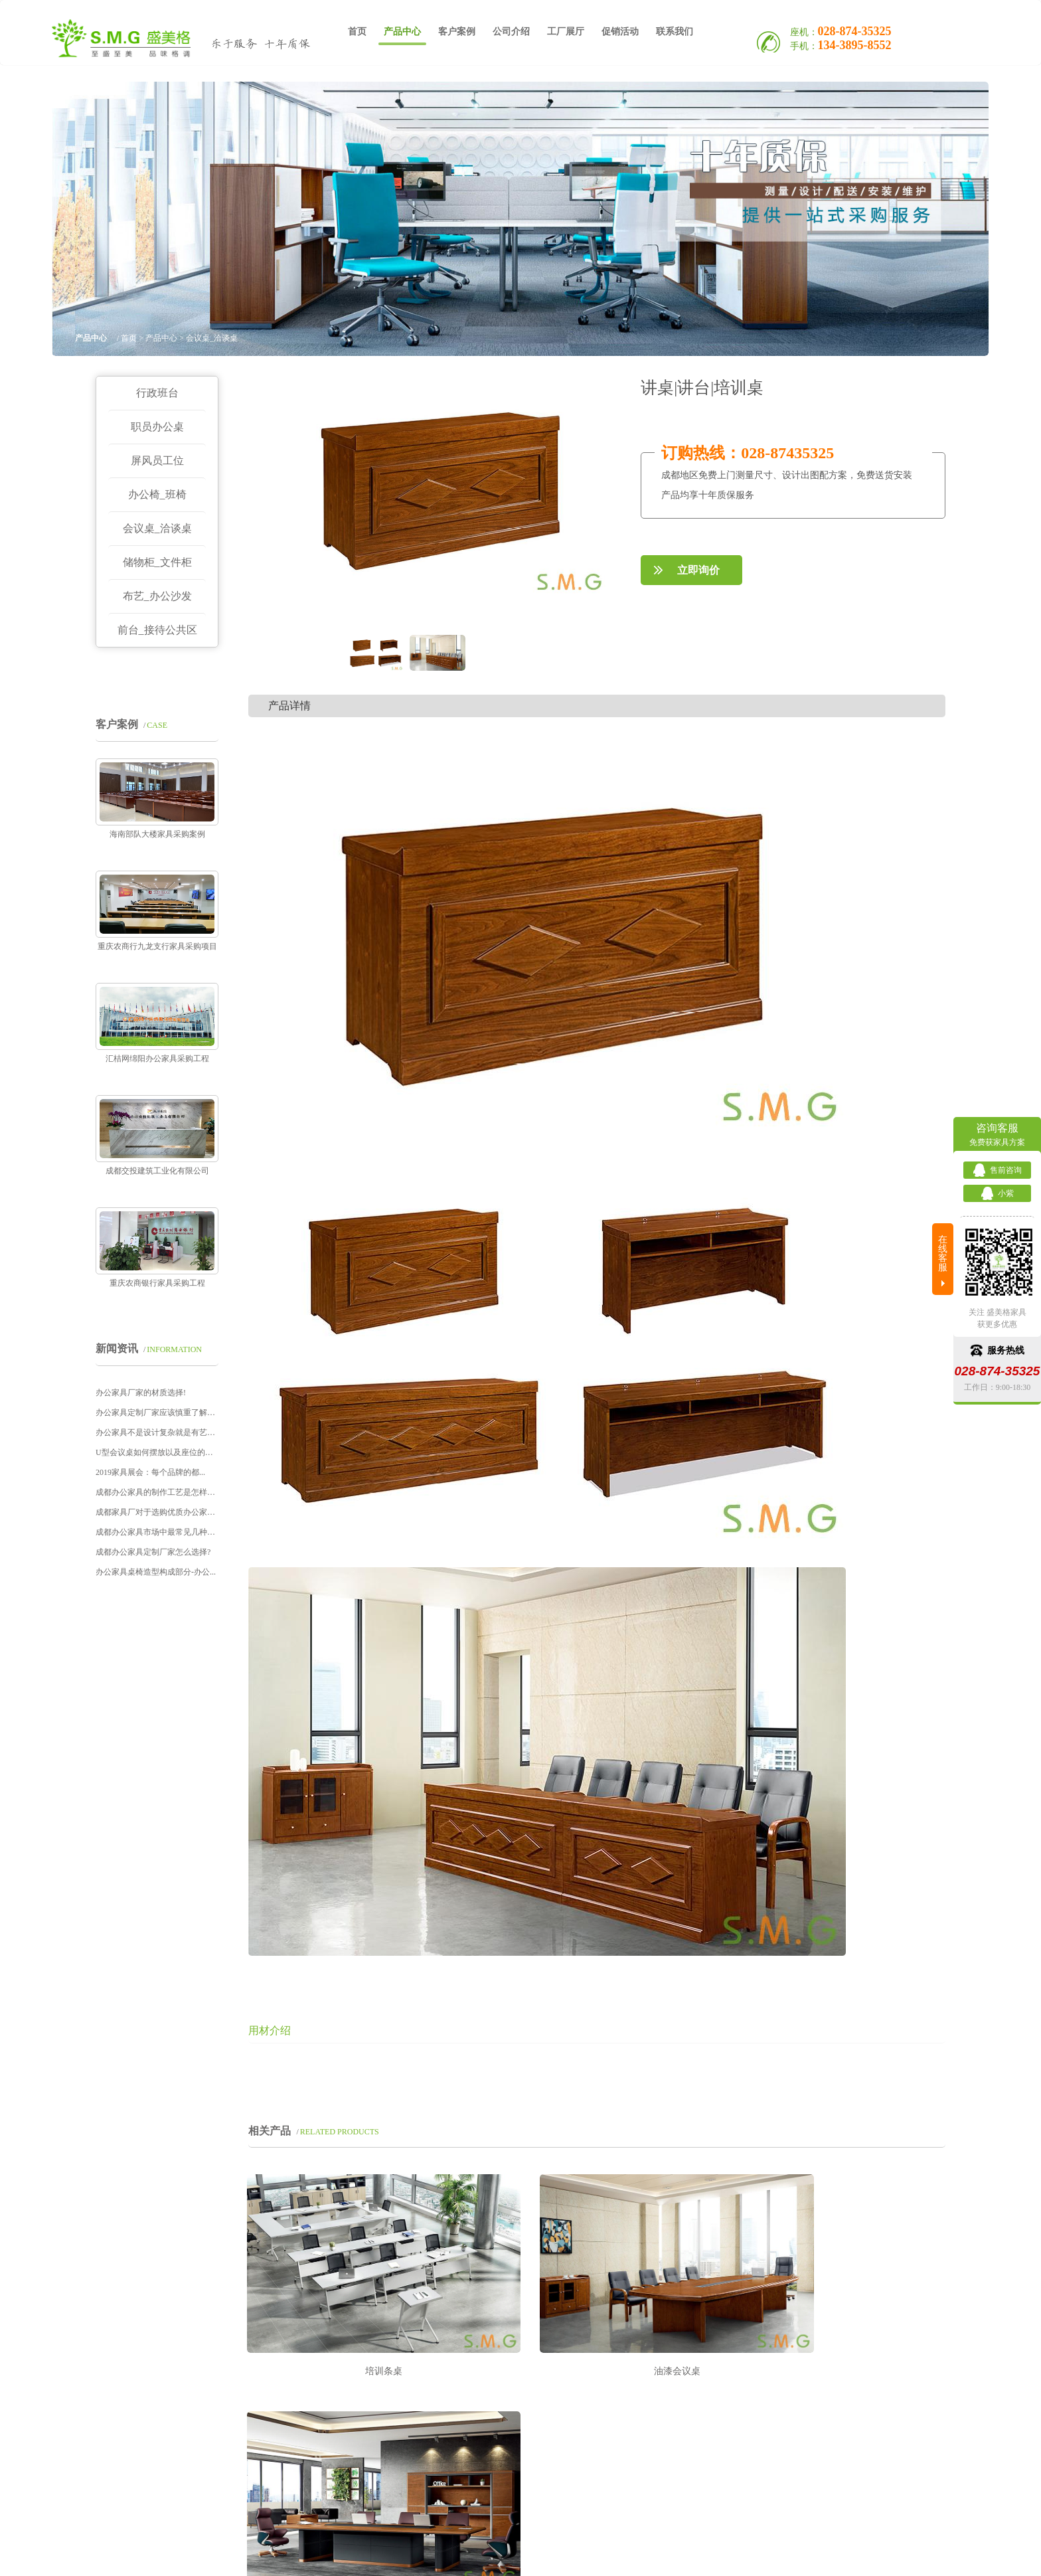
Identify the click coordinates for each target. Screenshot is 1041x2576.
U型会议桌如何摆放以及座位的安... (157, 1452)
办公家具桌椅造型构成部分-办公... (156, 1572)
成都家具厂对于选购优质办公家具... (157, 1512)
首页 (357, 33)
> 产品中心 (157, 338)
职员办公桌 (157, 426)
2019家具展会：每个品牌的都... (150, 1472)
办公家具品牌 (561, 2562)
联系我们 (674, 33)
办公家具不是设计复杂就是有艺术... (157, 1432)
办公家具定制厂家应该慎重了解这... (157, 1412)
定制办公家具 (294, 2562)
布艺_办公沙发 (157, 596)
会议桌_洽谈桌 (157, 528)
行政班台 (157, 392)
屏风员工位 (157, 460)
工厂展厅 (565, 33)
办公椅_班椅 (157, 494)
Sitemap (673, 2562)
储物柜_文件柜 (157, 562)
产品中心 (402, 37)
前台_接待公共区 (157, 630)
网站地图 (635, 2562)
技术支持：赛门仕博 (745, 2562)
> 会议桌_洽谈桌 (208, 338)
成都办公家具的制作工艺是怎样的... (157, 1492)
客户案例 (456, 33)
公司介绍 (511, 33)
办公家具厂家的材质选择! (141, 1392)
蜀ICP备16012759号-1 (658, 2548)
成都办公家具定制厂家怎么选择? (153, 1552)
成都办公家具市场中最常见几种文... (157, 1532)
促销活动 (620, 33)
